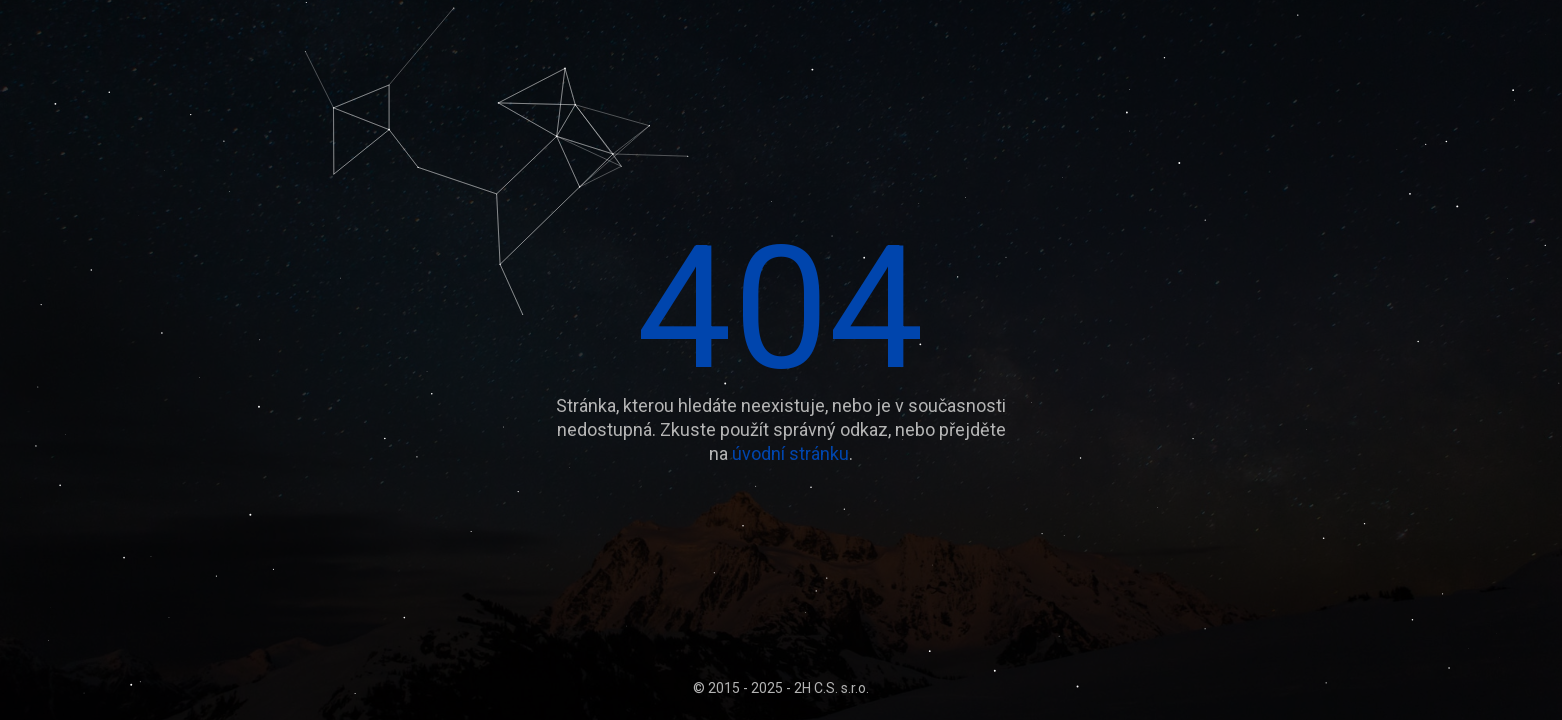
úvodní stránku (790, 453)
